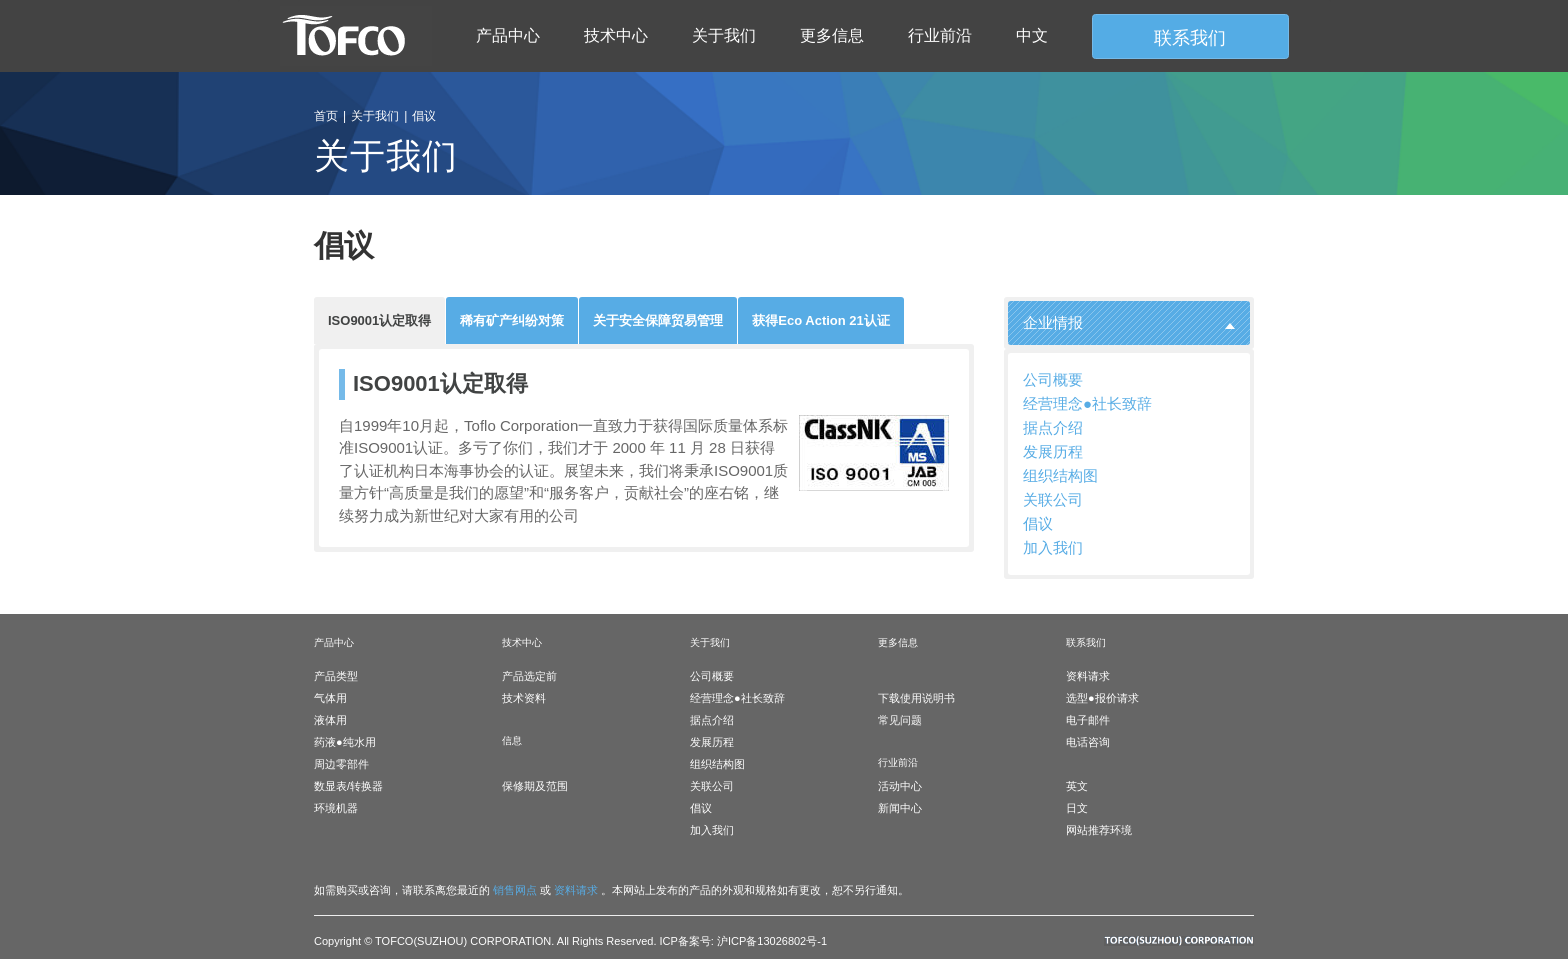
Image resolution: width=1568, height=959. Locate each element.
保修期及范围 (535, 786)
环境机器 (336, 808)
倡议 (1038, 523)
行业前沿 (940, 35)
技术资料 (524, 698)
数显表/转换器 (348, 786)
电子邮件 (1088, 720)
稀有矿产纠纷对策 (512, 320)
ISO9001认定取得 (379, 320)
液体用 (330, 720)
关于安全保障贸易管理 (658, 320)
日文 (1077, 808)
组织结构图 (1060, 475)
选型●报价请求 (1102, 698)
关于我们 (724, 35)
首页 (326, 116)
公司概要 (1053, 379)
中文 (1032, 35)
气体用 (330, 698)
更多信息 (832, 35)
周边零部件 (341, 764)
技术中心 (616, 35)
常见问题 (900, 720)
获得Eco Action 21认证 (820, 320)
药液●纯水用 (345, 742)
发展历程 (1053, 451)
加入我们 (1053, 547)
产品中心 (508, 35)
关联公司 (1053, 499)
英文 (1077, 786)
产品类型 (336, 676)
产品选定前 (529, 676)
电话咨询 (1088, 742)
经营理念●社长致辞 (1087, 403)
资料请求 (1088, 676)
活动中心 (900, 786)
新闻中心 (900, 808)
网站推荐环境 (1099, 830)
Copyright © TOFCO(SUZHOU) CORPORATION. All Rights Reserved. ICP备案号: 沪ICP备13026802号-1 (570, 941)
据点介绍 (1053, 427)
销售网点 (515, 890)
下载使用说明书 (916, 698)
